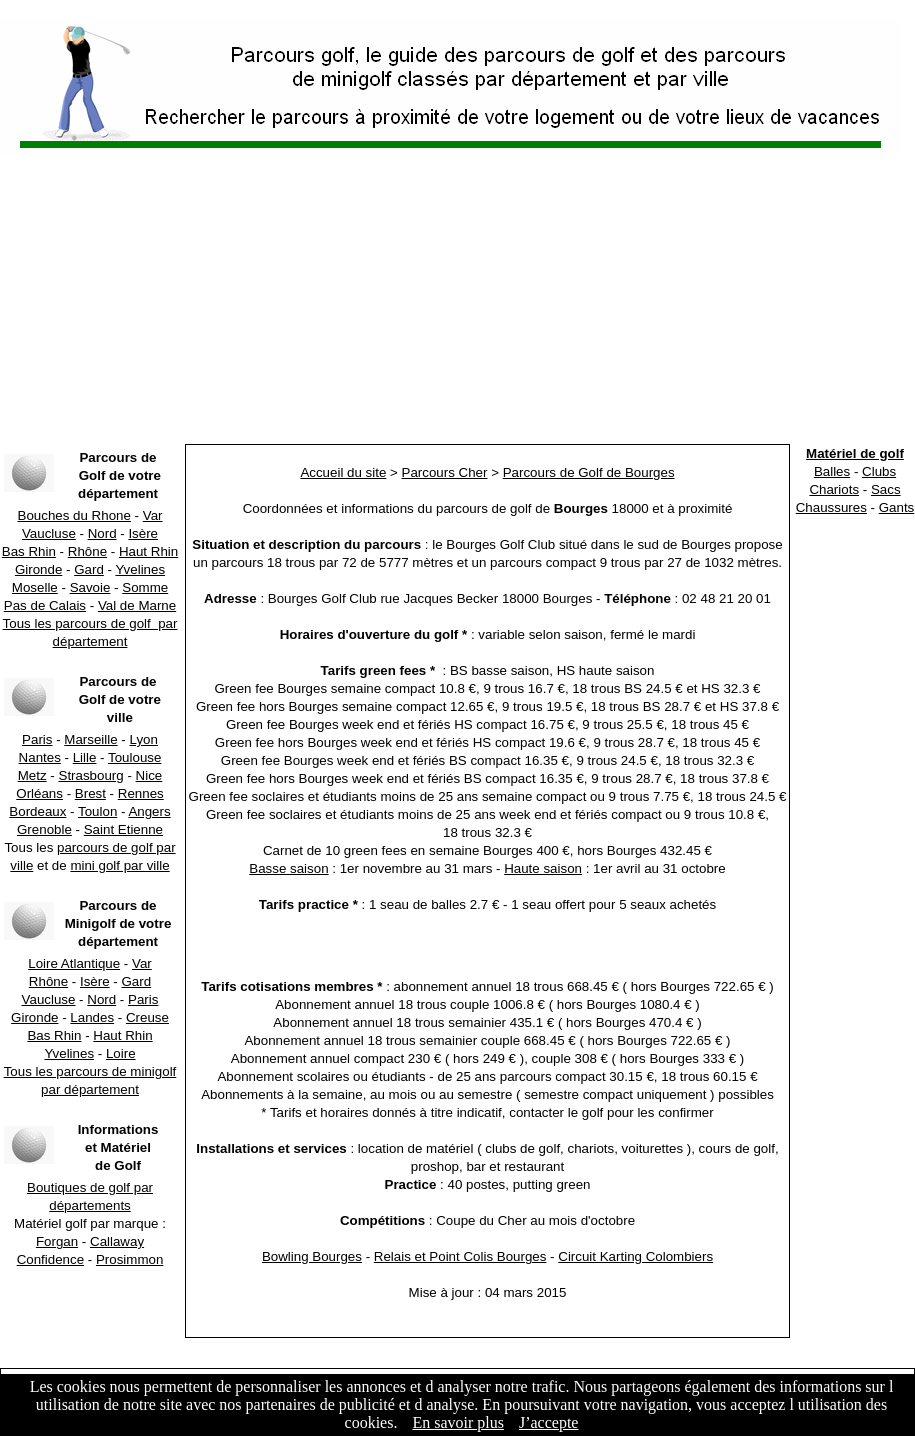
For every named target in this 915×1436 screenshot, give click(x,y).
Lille (85, 757)
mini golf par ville (119, 865)
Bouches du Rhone (74, 515)
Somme (145, 587)
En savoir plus (458, 1422)
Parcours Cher (445, 472)
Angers (149, 811)
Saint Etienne (123, 829)
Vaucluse (49, 533)
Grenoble (44, 829)
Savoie (90, 587)
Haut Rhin (148, 551)
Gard (89, 569)
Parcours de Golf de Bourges (589, 472)
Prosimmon (129, 1259)
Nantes (40, 757)
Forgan (57, 1241)
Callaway (117, 1241)
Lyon (144, 739)
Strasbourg (91, 775)
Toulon (97, 811)
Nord (102, 533)
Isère (143, 533)
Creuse (147, 1017)
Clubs (879, 471)
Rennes (141, 793)
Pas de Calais (45, 605)
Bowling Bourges (312, 1256)
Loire (121, 1053)
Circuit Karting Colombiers (635, 1256)
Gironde (38, 569)
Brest (90, 793)
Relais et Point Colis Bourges (460, 1256)
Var (153, 515)
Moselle (35, 587)
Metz (32, 775)
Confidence (50, 1259)
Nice (149, 775)
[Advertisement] (457, 300)
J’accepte (549, 1422)
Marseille (90, 739)
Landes (92, 1017)
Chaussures (831, 507)
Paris (37, 739)
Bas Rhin (29, 551)
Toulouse (134, 757)
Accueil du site (343, 472)
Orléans (39, 793)
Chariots (834, 489)
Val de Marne (137, 605)
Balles (832, 471)
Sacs (886, 489)
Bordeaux (37, 811)
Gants (897, 507)
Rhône (87, 551)
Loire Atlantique (74, 963)
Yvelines (140, 569)
